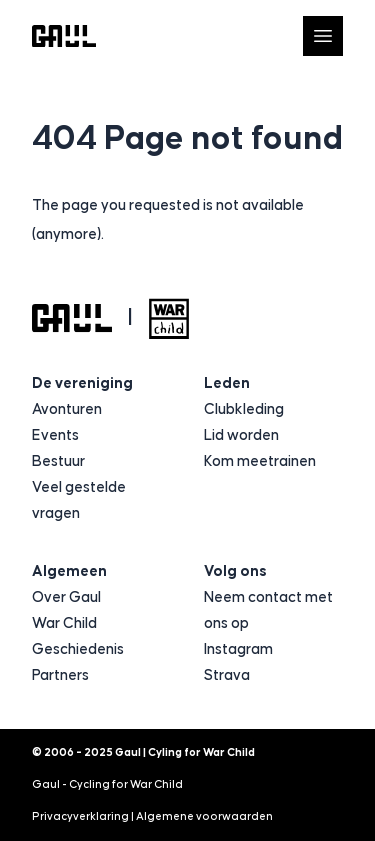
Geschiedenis (78, 649)
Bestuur (58, 461)
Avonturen (67, 409)
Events (55, 435)
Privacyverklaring (80, 816)
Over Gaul (66, 597)
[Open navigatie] (323, 36)
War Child (64, 623)
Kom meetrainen (260, 461)
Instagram (238, 649)
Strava (227, 675)
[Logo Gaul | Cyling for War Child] (64, 36)
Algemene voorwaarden (204, 816)
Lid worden (241, 435)
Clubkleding (244, 409)
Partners (60, 675)
